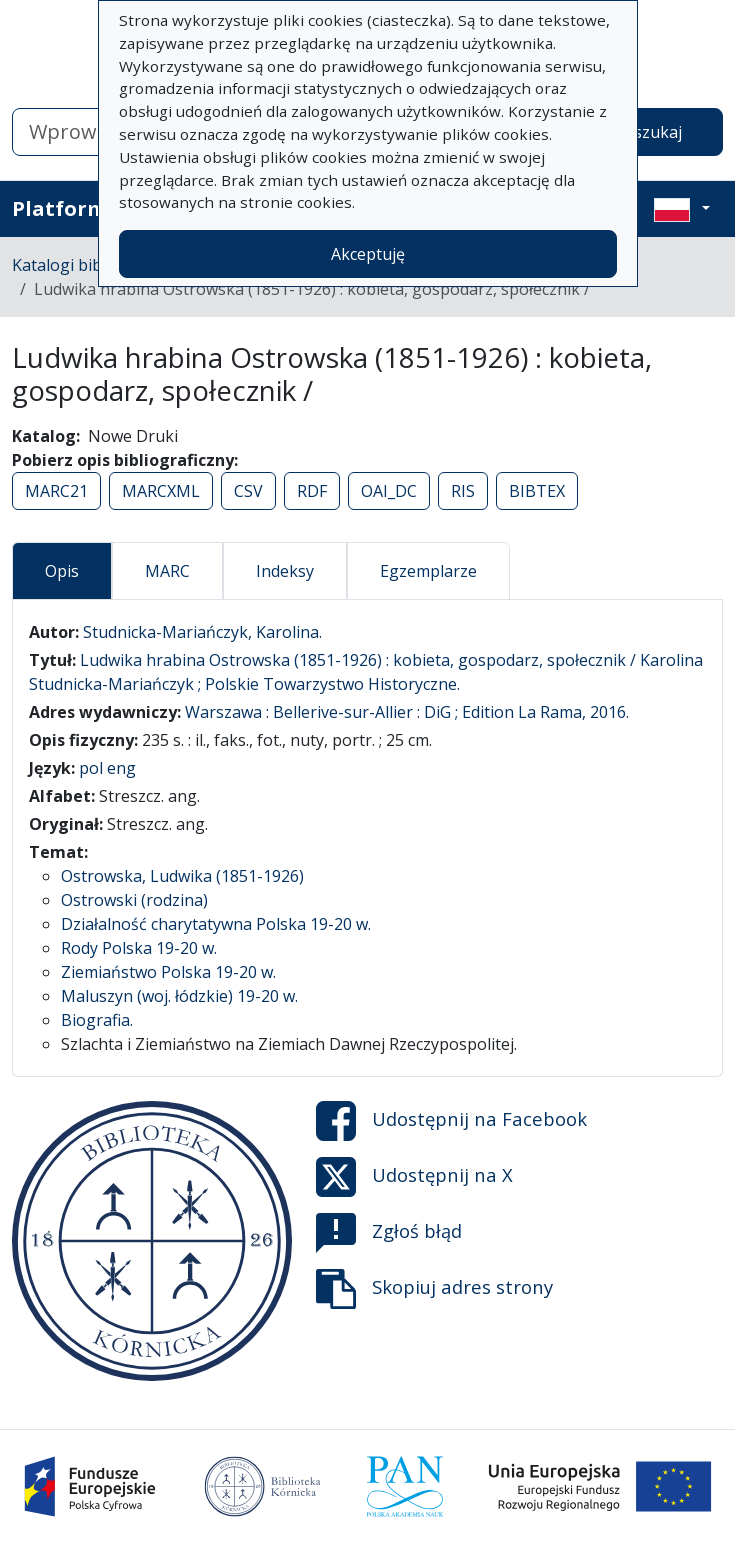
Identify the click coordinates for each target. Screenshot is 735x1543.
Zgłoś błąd (389, 1233)
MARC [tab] (167, 571)
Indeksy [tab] (285, 571)
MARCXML (161, 491)
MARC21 (56, 491)
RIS (463, 491)
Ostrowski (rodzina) (134, 900)
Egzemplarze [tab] (428, 571)
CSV (248, 491)
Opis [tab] (62, 571)
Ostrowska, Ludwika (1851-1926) (182, 876)
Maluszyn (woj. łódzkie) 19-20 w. (179, 996)
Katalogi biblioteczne (90, 265)
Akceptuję (368, 254)
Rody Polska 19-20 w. (139, 948)
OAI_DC (389, 491)
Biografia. (97, 1020)
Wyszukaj (646, 132)
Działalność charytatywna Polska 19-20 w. (216, 924)
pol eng (107, 768)
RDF (312, 491)
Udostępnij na (451, 1121)
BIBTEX (537, 491)
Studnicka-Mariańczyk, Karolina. (202, 632)
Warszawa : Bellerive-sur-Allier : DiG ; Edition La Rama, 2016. (407, 712)
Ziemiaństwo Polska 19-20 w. (168, 972)
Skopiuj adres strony (434, 1289)
